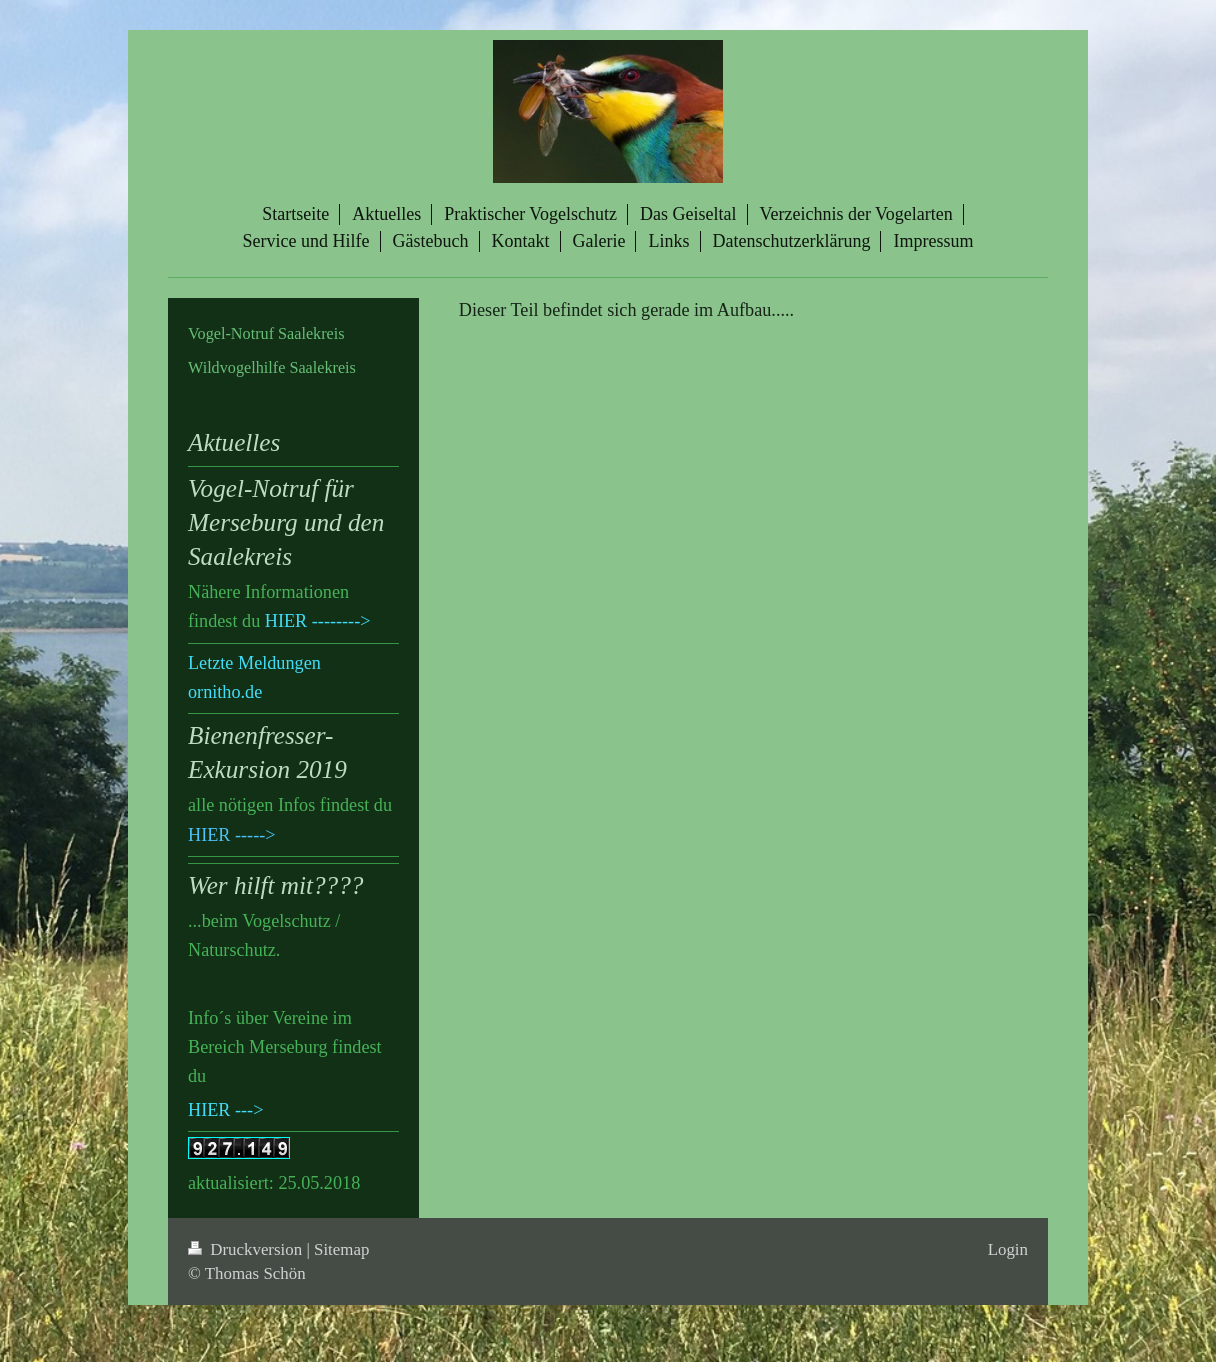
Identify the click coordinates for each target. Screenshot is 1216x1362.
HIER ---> (225, 1110)
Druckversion (247, 1249)
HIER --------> (318, 621)
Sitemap (341, 1249)
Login (1008, 1249)
